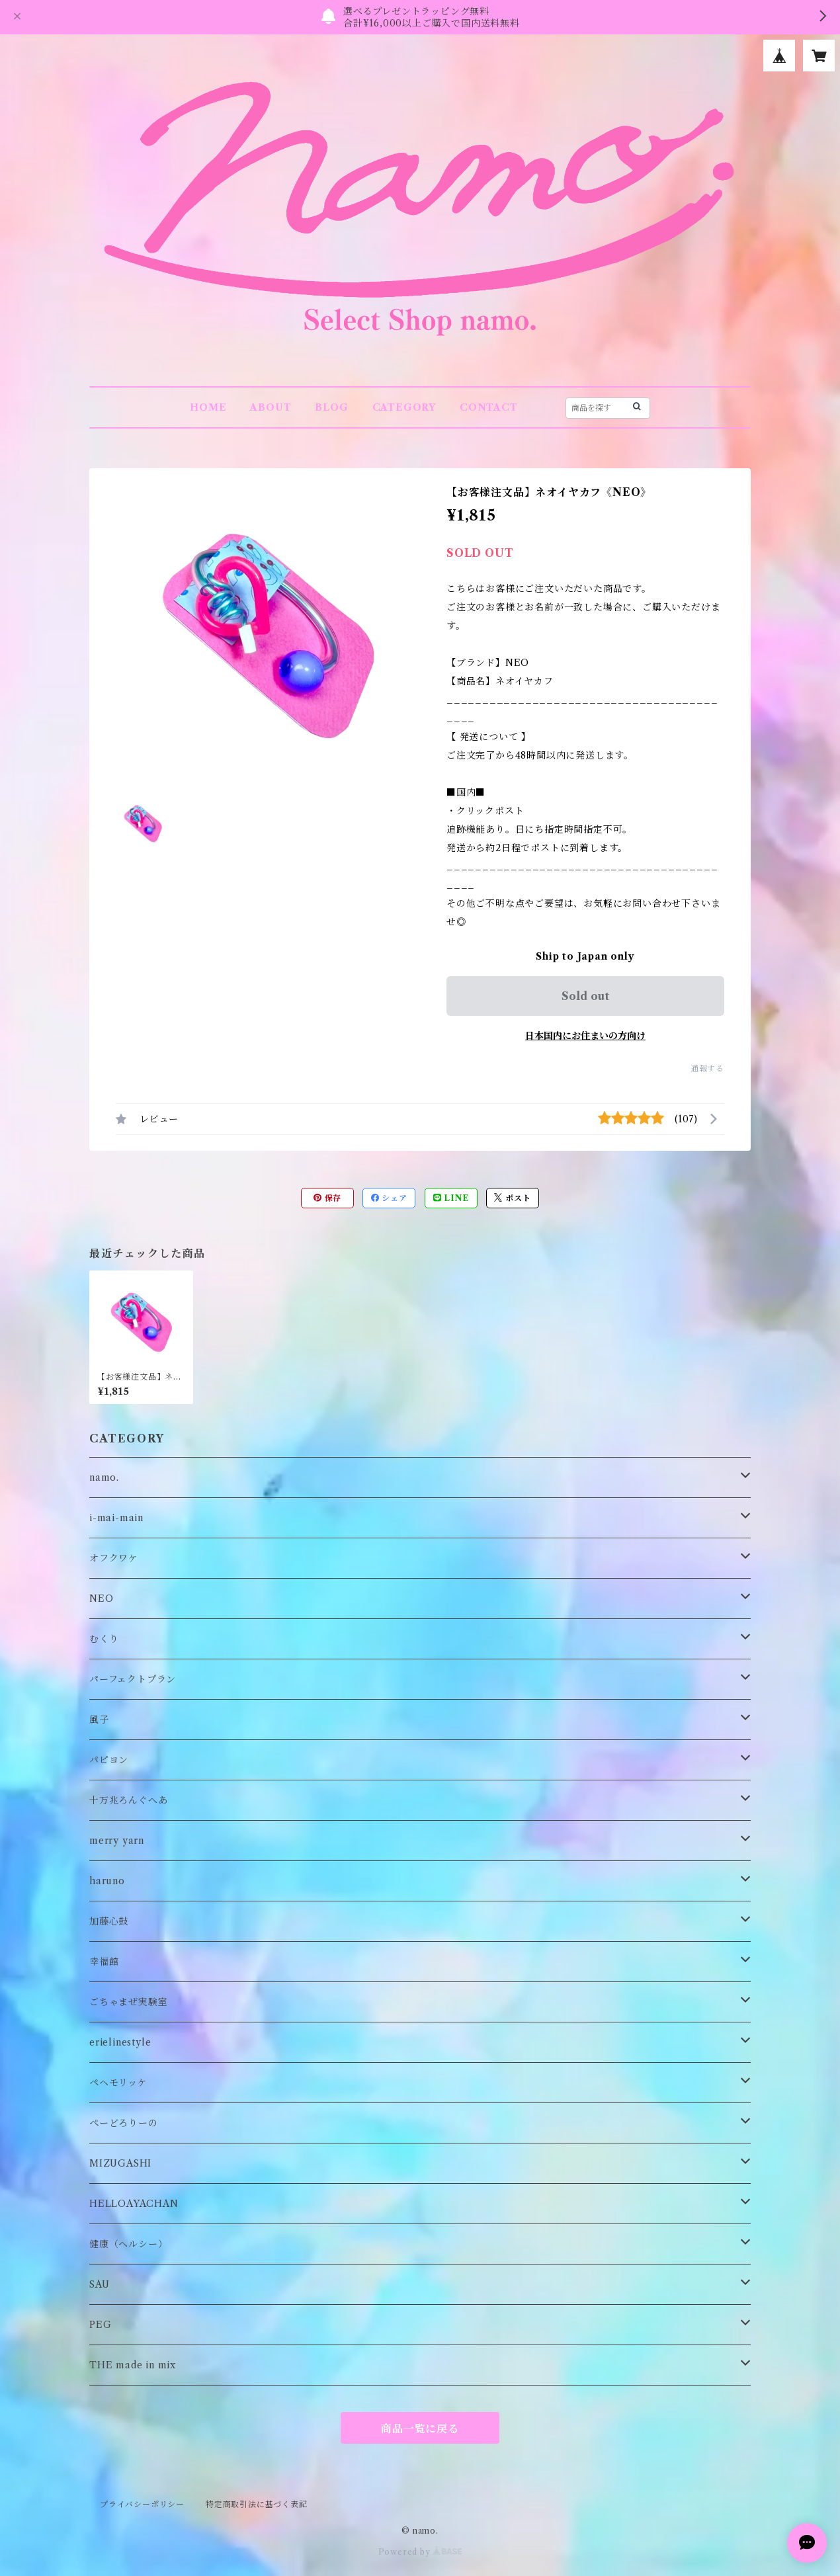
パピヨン (108, 1760)
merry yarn (116, 1841)
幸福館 (103, 1962)
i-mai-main (116, 1518)
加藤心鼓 (108, 1921)
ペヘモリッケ (118, 2083)
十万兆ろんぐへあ (128, 1800)
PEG (100, 2325)
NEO (101, 1598)
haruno (107, 1881)
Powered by (420, 2552)
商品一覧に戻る (420, 2428)
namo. (104, 1477)
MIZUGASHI (120, 2163)
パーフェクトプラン (132, 1679)
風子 (99, 1719)
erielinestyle (120, 2042)
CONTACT (489, 407)
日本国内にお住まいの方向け (585, 1036)
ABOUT (270, 407)
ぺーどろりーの (123, 2123)
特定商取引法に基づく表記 (257, 2504)
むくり (103, 1639)
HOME (208, 407)
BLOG (331, 407)
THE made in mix (132, 2365)
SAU (99, 2284)
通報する (707, 1068)
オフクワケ (113, 1558)
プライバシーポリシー (142, 2504)
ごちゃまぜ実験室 (128, 2002)
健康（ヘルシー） (128, 2244)
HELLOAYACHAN (134, 2204)
